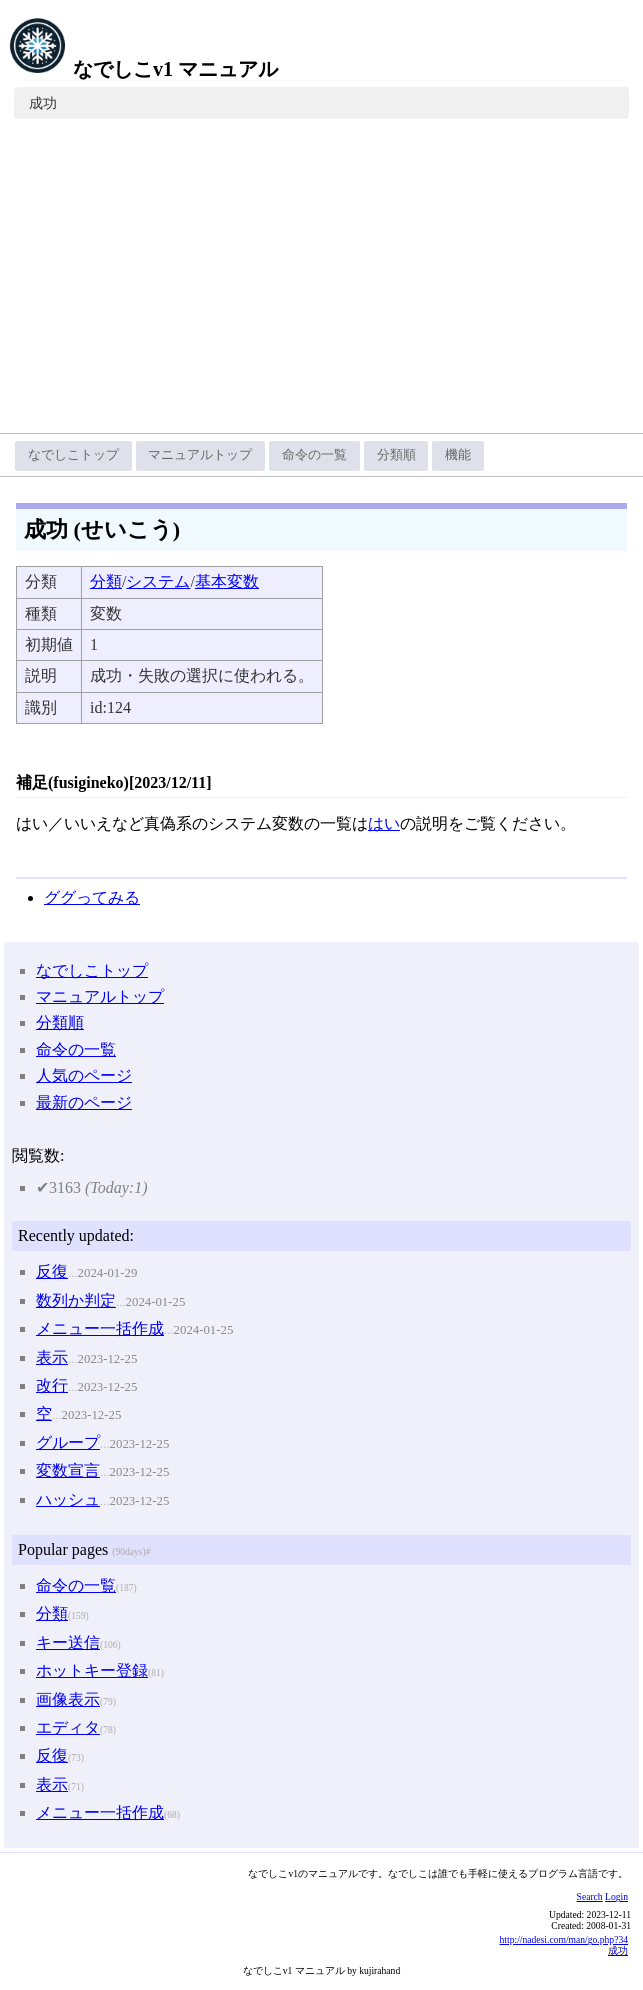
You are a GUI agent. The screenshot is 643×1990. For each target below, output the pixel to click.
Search (590, 1896)
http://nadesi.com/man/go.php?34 (564, 1939)
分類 (106, 581)
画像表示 (68, 1699)
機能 (458, 455)
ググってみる (92, 897)
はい (384, 823)
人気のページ (84, 1075)
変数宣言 (68, 1470)
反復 (52, 1271)
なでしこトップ (73, 455)
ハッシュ (68, 1499)
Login (616, 1896)
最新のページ (84, 1102)
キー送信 (68, 1642)
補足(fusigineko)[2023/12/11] (114, 782)
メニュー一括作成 (100, 1328)
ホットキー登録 (92, 1670)
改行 (52, 1385)
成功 (43, 103)
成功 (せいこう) (102, 529)
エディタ (68, 1727)
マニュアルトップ (200, 455)
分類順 (396, 455)
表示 (52, 1357)
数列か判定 (76, 1300)
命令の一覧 (314, 455)
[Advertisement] (321, 283)
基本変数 (227, 581)
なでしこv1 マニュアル (143, 69)
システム (158, 581)
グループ (68, 1442)
